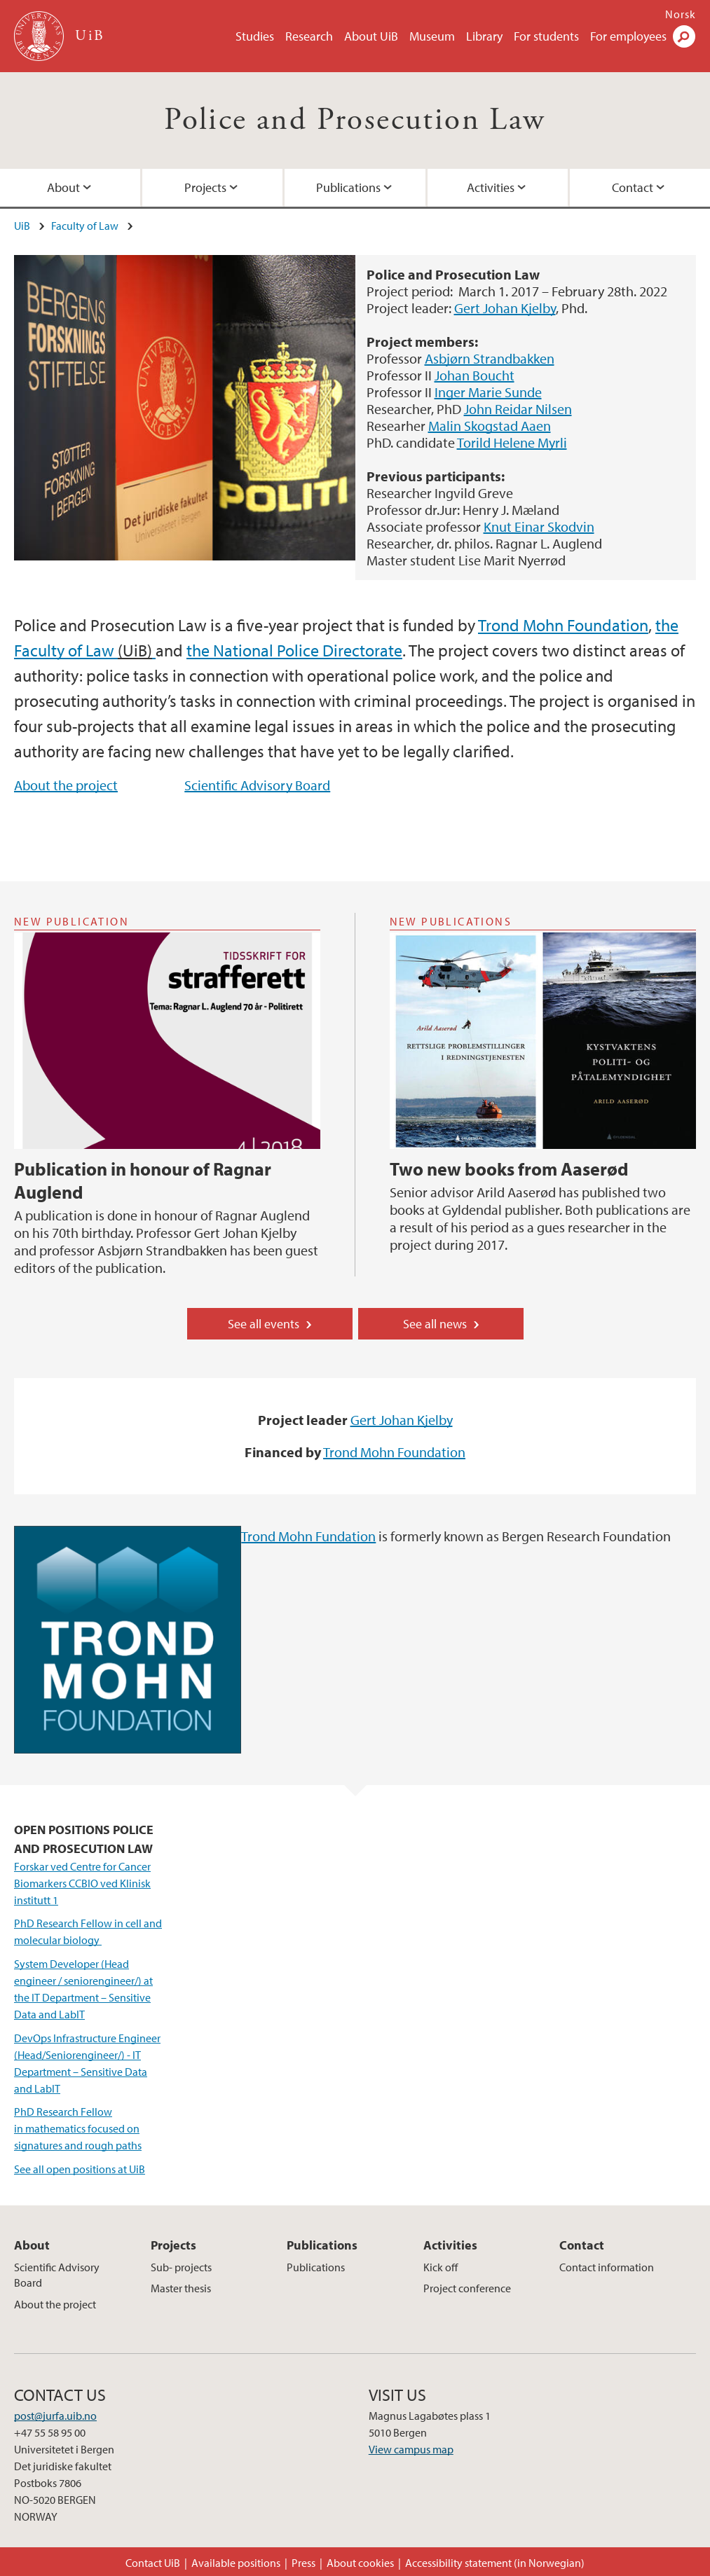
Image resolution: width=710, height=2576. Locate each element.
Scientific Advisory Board (257, 785)
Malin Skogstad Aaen (489, 425)
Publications (348, 187)
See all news (435, 1324)
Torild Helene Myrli (512, 442)
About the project (55, 2304)
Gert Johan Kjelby (505, 308)
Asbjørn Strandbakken (489, 358)
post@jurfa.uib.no (55, 2416)
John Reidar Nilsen (518, 409)
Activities (490, 187)
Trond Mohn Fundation (308, 1536)
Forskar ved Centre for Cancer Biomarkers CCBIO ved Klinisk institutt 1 (82, 1883)
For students (546, 36)
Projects (205, 187)
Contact (581, 2245)
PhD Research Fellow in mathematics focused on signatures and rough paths (78, 2128)
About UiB (371, 36)
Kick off (440, 2267)
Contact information (606, 2267)
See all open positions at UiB (79, 2169)
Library (484, 36)
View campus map (411, 2449)
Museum (432, 36)
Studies (254, 36)
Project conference (467, 2288)
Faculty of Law (84, 226)
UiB (22, 226)
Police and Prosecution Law (354, 120)
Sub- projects (181, 2267)
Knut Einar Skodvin (539, 526)
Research (309, 36)
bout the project (70, 785)
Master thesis (181, 2288)
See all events (263, 1324)
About (63, 187)
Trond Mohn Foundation (563, 624)
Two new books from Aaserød (509, 1168)
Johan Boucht (474, 375)
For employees (628, 36)
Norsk (680, 14)
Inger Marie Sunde (488, 392)
